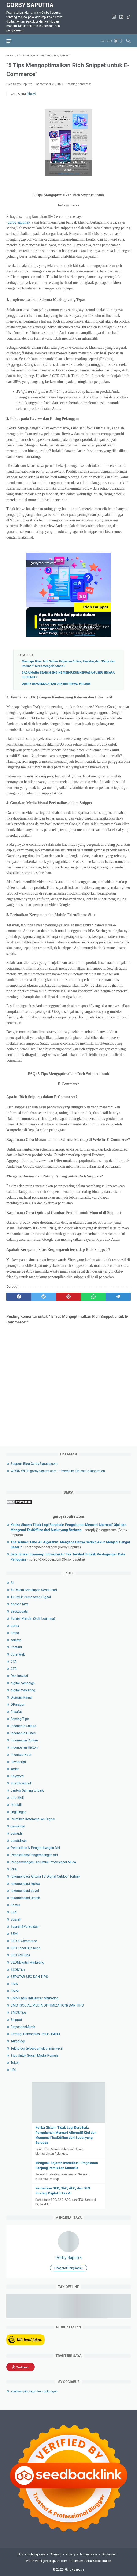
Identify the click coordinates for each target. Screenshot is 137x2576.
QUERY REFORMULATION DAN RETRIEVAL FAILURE (56, 684)
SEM (14, 1934)
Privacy (70, 2554)
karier (15, 1769)
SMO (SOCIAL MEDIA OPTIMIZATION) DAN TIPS (47, 2005)
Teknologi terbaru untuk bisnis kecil (37, 2048)
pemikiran (18, 1826)
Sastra (15, 1905)
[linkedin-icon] (121, 17)
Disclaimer (109, 2554)
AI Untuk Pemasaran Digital (31, 1597)
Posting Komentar (79, 84)
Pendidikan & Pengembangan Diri (35, 1848)
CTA (13, 1662)
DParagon (18, 1705)
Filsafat (16, 1712)
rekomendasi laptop (25, 1884)
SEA (14, 1912)
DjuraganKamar (22, 1697)
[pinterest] (68, 1297)
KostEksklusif (21, 1783)
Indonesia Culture (23, 1726)
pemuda (16, 1833)
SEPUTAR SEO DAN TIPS (29, 1977)
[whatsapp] (93, 1297)
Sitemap (55, 2554)
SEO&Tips (18, 1970)
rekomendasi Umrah (25, 1898)
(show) (31, 93)
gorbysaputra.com (68, 173)
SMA (14, 1984)
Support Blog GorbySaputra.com (34, 1464)
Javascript (18, 1762)
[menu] (11, 41)
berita (15, 1626)
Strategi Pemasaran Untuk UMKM (35, 2034)
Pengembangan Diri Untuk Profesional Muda (43, 1862)
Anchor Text (19, 1604)
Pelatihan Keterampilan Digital (33, 1819)
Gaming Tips (20, 1719)
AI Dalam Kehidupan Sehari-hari (34, 1590)
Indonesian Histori (24, 1747)
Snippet (16, 2020)
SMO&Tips (19, 2013)
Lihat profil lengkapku (68, 2268)
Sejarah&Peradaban (25, 1927)
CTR (14, 1669)
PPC (14, 1869)
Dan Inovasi (19, 1676)
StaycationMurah (23, 2027)
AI (12, 1583)
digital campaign (23, 1683)
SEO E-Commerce (24, 1941)
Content (16, 1647)
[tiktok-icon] (129, 17)
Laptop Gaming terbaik (27, 1790)
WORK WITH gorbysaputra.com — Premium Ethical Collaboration (58, 1471)
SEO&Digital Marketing (27, 1962)
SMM (15, 1991)
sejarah (16, 1919)
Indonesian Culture (24, 1740)
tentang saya (88, 2554)
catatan (16, 1640)
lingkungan (18, 1812)
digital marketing (23, 1690)
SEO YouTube (20, 1955)
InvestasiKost (21, 1755)
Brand (15, 1633)
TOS (20, 2554)
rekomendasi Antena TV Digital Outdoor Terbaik (45, 1876)
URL (14, 2070)
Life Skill (17, 1798)
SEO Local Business (26, 1948)
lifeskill (16, 1805)
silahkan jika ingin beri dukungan (34, 2391)
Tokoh (15, 2063)
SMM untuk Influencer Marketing (34, 1998)
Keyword (17, 1776)
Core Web (18, 1654)
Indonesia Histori (23, 1733)
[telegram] (118, 1297)
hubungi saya (36, 2554)
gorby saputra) (19, 222)
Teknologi (18, 2041)
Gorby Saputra (29, 4)
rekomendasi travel (25, 1891)
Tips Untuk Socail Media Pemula (34, 2056)
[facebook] (18, 1297)
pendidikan (19, 1841)
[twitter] (43, 1297)
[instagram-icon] (114, 17)
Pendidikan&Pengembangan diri (34, 1855)
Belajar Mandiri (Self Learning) (33, 1619)
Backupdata (19, 1611)
